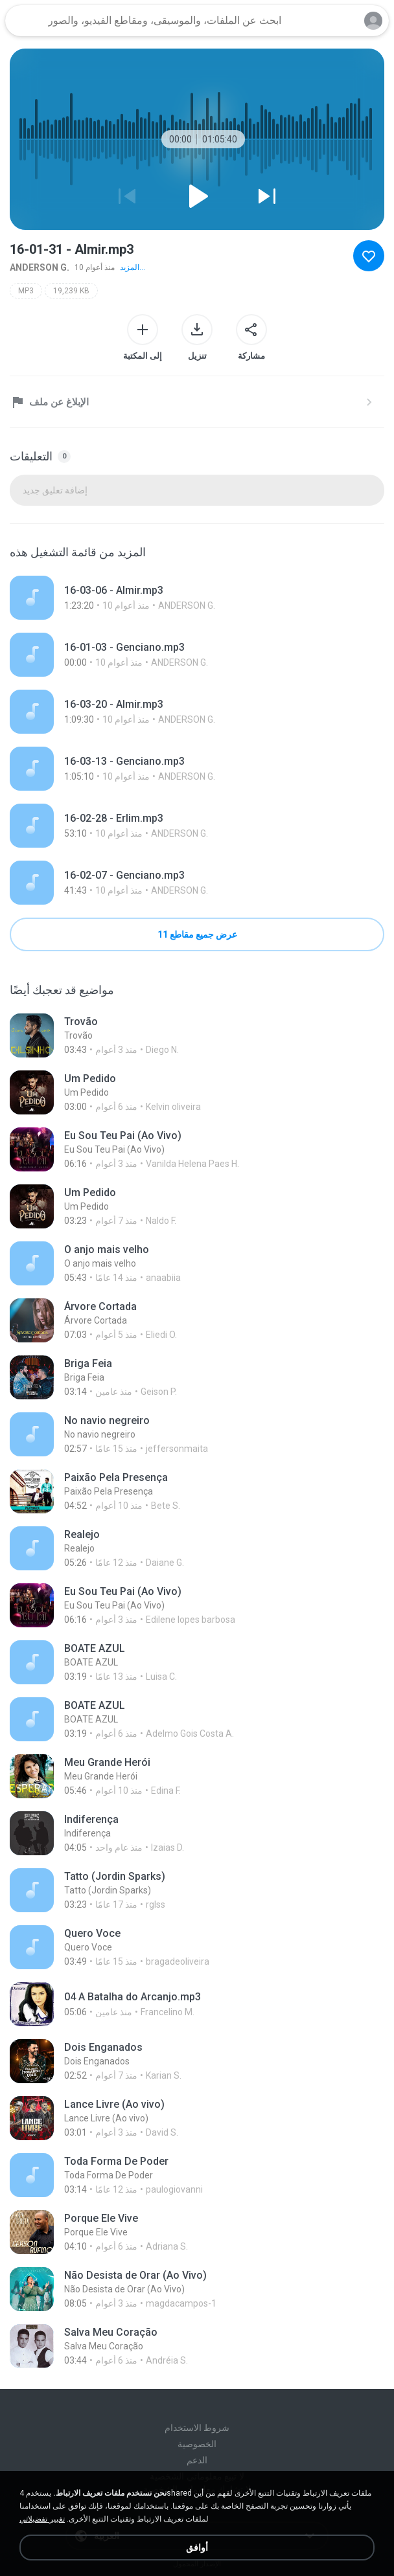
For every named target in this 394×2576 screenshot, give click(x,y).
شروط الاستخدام (197, 2428)
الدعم (197, 2460)
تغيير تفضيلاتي (42, 2519)
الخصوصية (197, 2444)
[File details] (197, 598)
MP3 (26, 290)
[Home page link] (24, 20)
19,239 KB (71, 290)
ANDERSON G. (39, 267)
